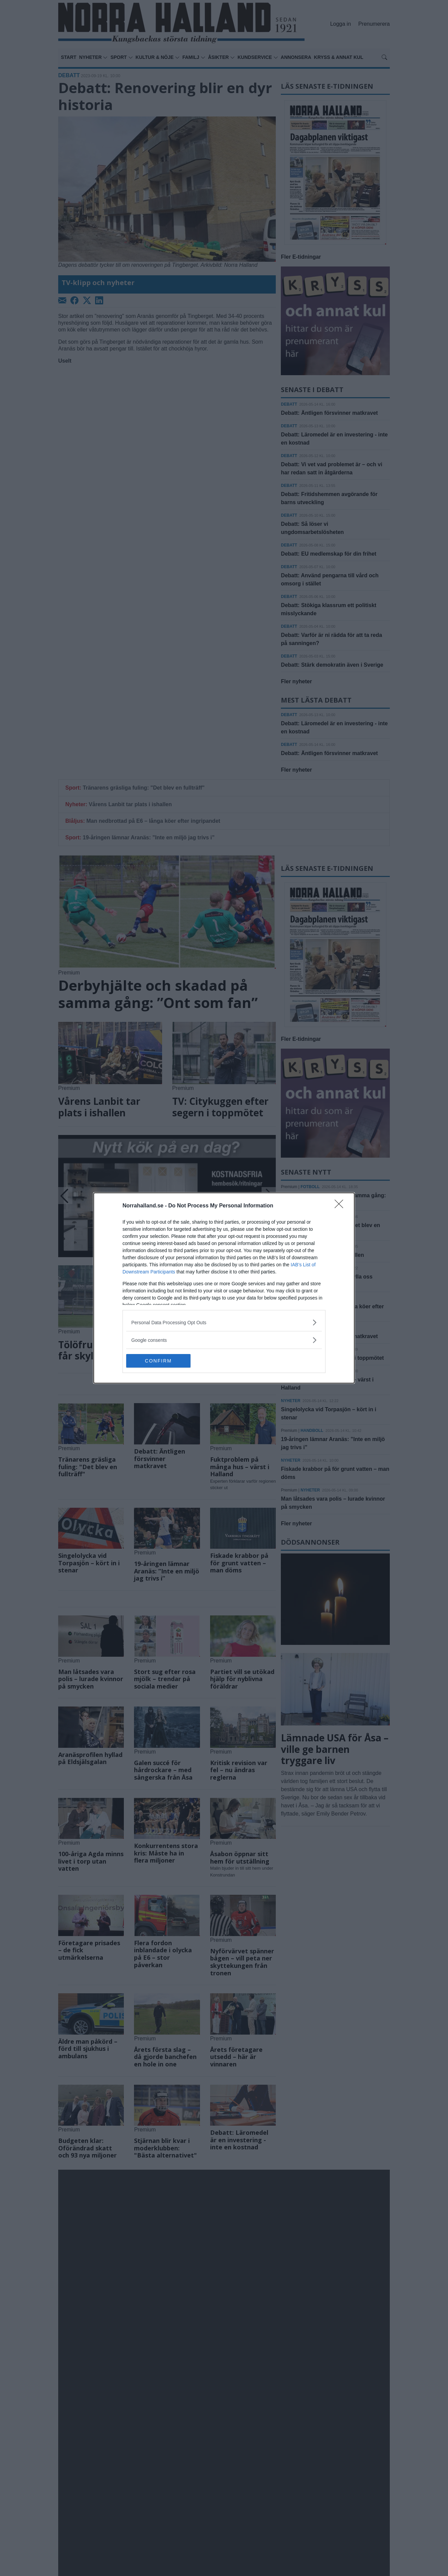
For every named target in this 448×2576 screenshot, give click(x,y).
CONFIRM (158, 1361)
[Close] (341, 1206)
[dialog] (224, 1288)
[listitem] (224, 1322)
